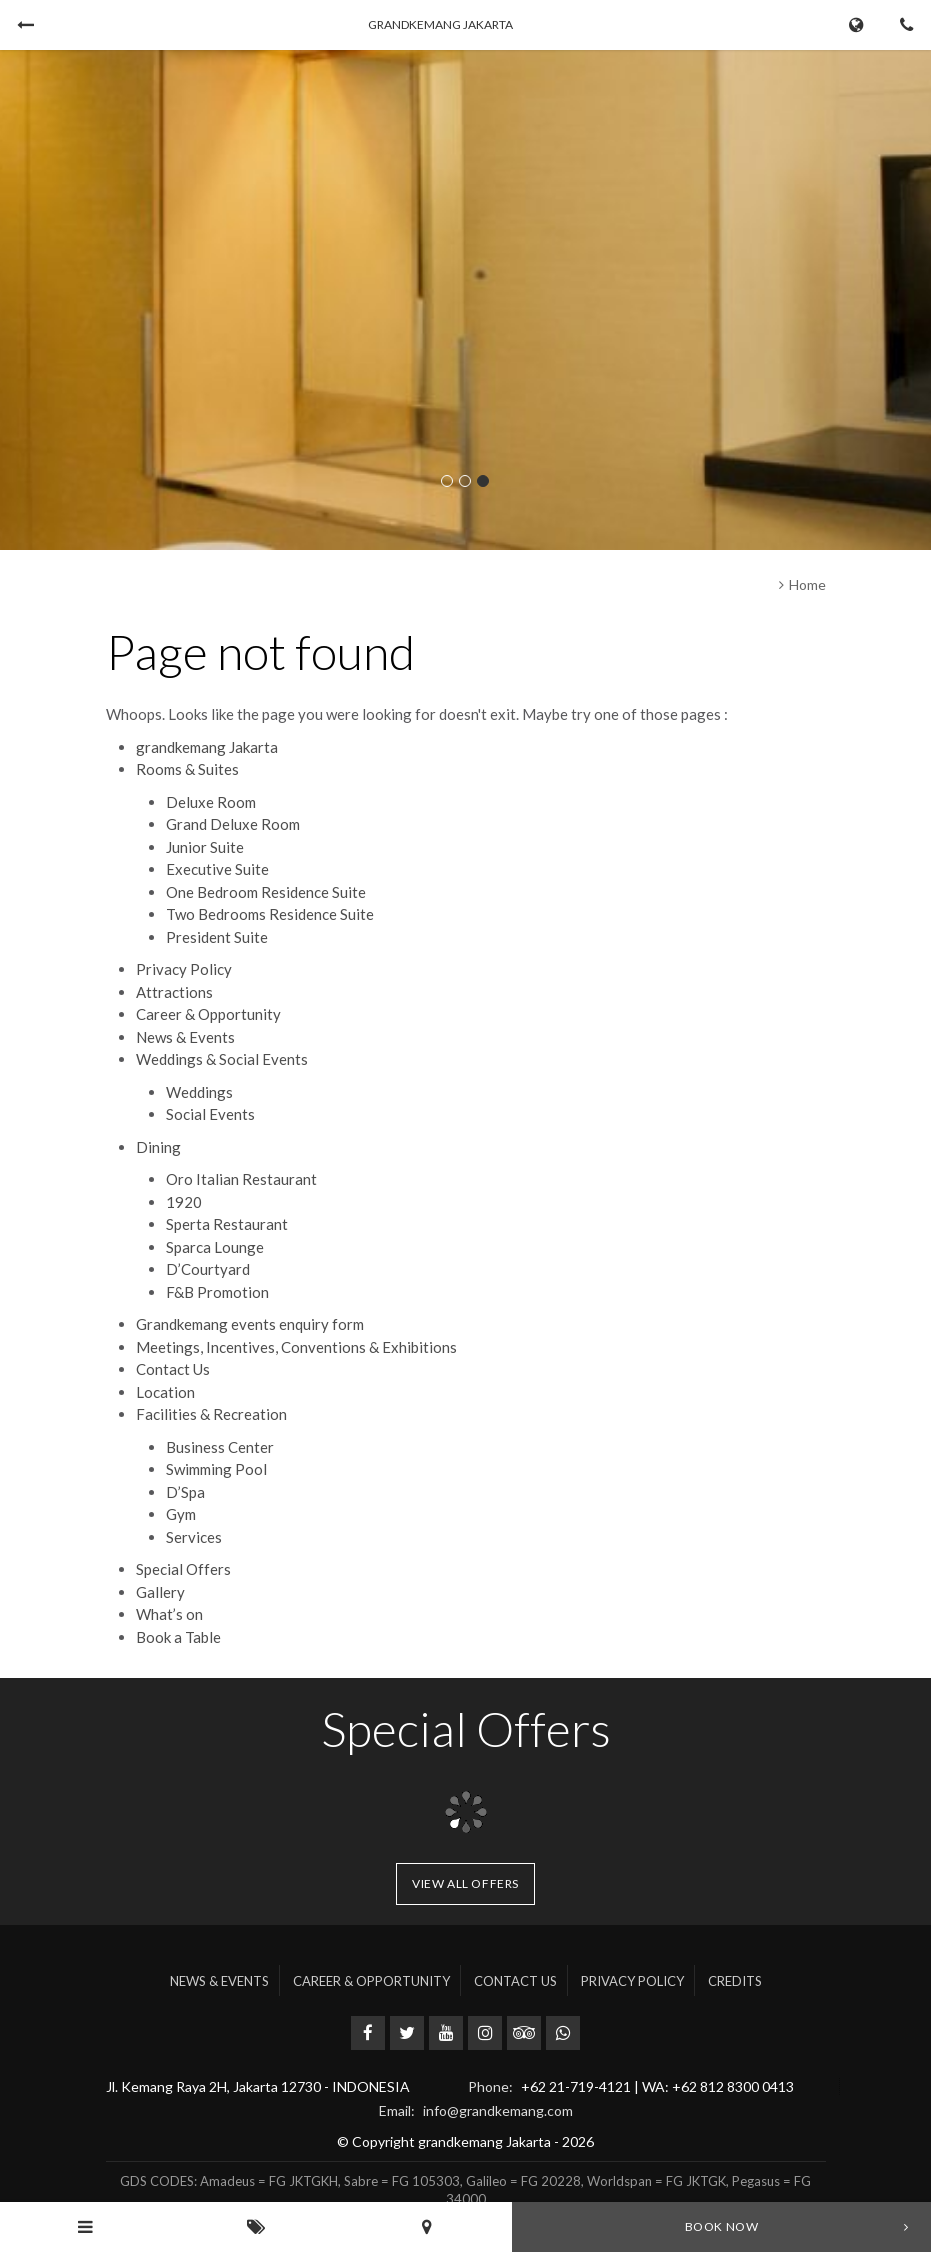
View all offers (465, 1883)
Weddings (199, 1092)
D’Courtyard (208, 1269)
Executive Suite (217, 869)
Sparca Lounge (215, 1247)
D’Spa (185, 1492)
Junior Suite (205, 847)
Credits (735, 1981)
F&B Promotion (217, 1292)
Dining (158, 1147)
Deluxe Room (211, 802)
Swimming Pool (216, 1469)
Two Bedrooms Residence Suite (270, 914)
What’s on (169, 1614)
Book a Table (178, 1637)
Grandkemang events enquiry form (250, 1324)
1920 (184, 1202)
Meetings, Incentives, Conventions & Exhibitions (296, 1347)
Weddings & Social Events (222, 1059)
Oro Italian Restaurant (241, 1179)
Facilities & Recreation (211, 1414)
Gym (181, 1514)
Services (194, 1537)
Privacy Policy (184, 969)
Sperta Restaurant (227, 1224)
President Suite (217, 937)
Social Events (210, 1114)
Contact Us (173, 1369)
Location (165, 1392)
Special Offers (183, 1569)
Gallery (160, 1592)
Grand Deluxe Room (233, 824)
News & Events (185, 1037)
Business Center (220, 1447)
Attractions (174, 992)
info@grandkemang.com (498, 2110)
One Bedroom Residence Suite (266, 892)
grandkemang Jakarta (207, 747)
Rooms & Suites (187, 769)
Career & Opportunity (208, 1014)
